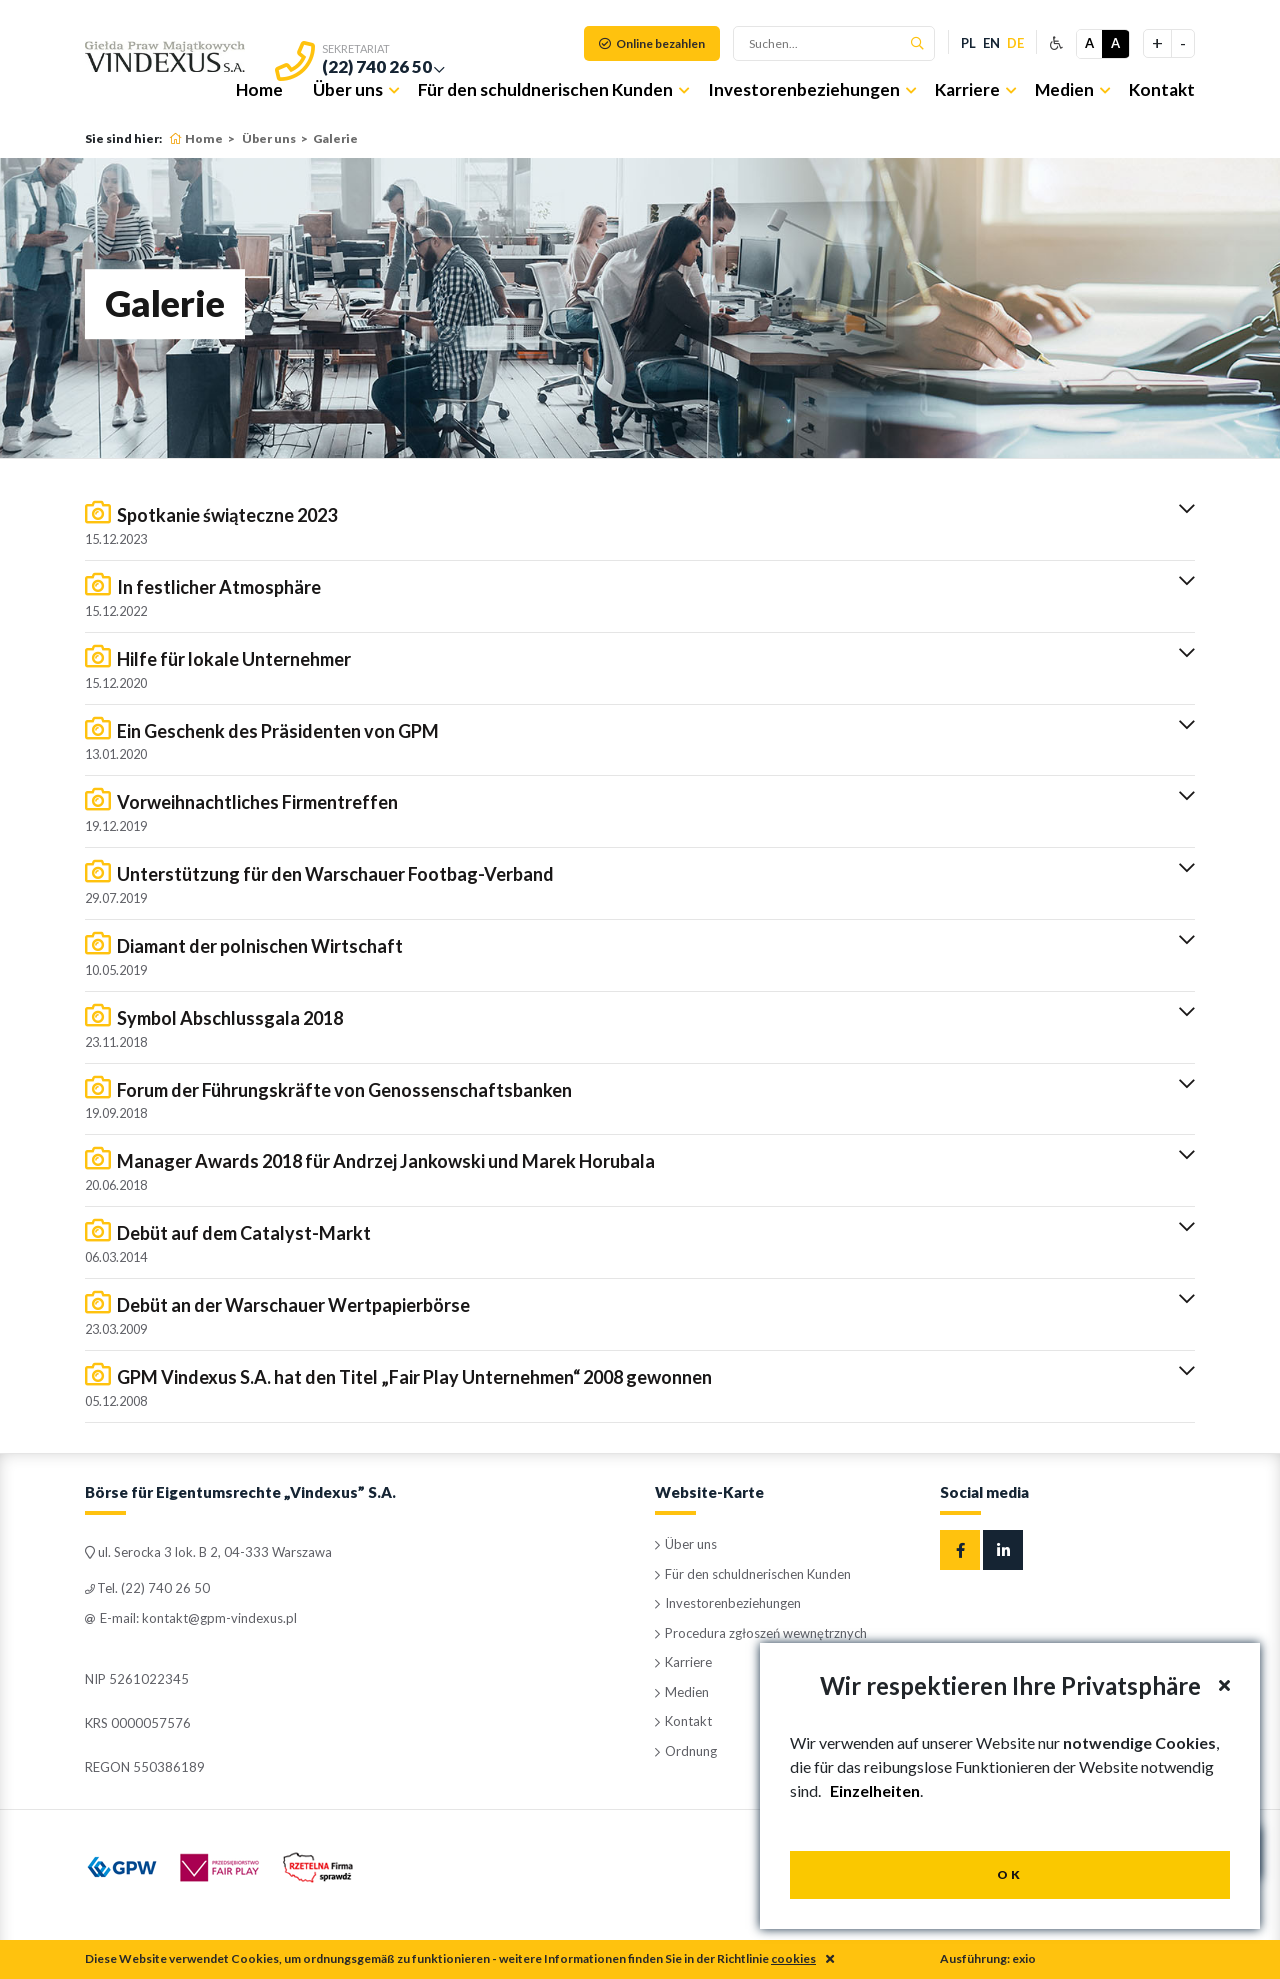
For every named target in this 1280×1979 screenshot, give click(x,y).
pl (968, 43)
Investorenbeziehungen (804, 89)
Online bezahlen (652, 43)
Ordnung (686, 1751)
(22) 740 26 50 (377, 66)
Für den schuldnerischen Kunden (545, 89)
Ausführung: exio (988, 1958)
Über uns (348, 89)
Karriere (967, 89)
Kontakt (1162, 89)
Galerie (335, 138)
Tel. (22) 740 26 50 (147, 1588)
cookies (793, 1958)
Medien (1064, 89)
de (1015, 43)
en (991, 43)
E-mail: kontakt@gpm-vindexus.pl (191, 1618)
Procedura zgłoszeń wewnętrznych (761, 1633)
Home (259, 89)
